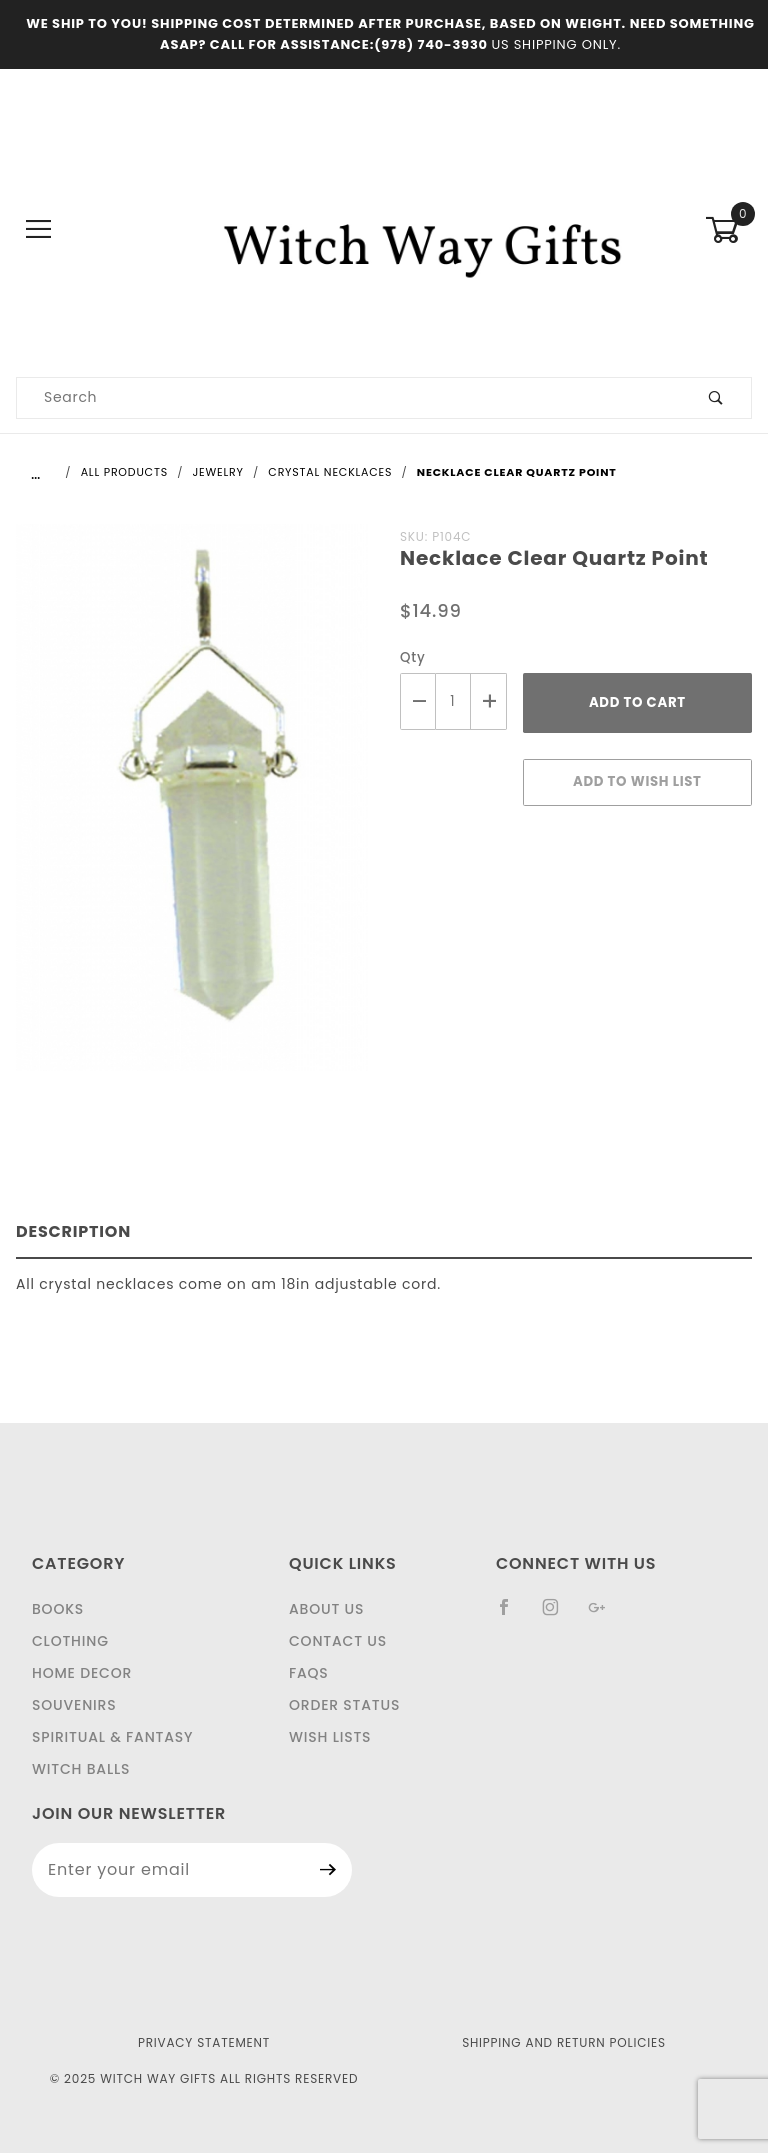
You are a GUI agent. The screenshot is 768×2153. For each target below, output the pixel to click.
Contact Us (338, 1641)
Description (73, 1231)
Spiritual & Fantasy (112, 1737)
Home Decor (82, 1673)
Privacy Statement (204, 2042)
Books (58, 1609)
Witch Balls (81, 1769)
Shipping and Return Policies (564, 2042)
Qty (413, 657)
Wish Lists (330, 1737)
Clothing (70, 1641)
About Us (326, 1609)
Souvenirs (74, 1705)
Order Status (344, 1705)
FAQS (309, 1673)
